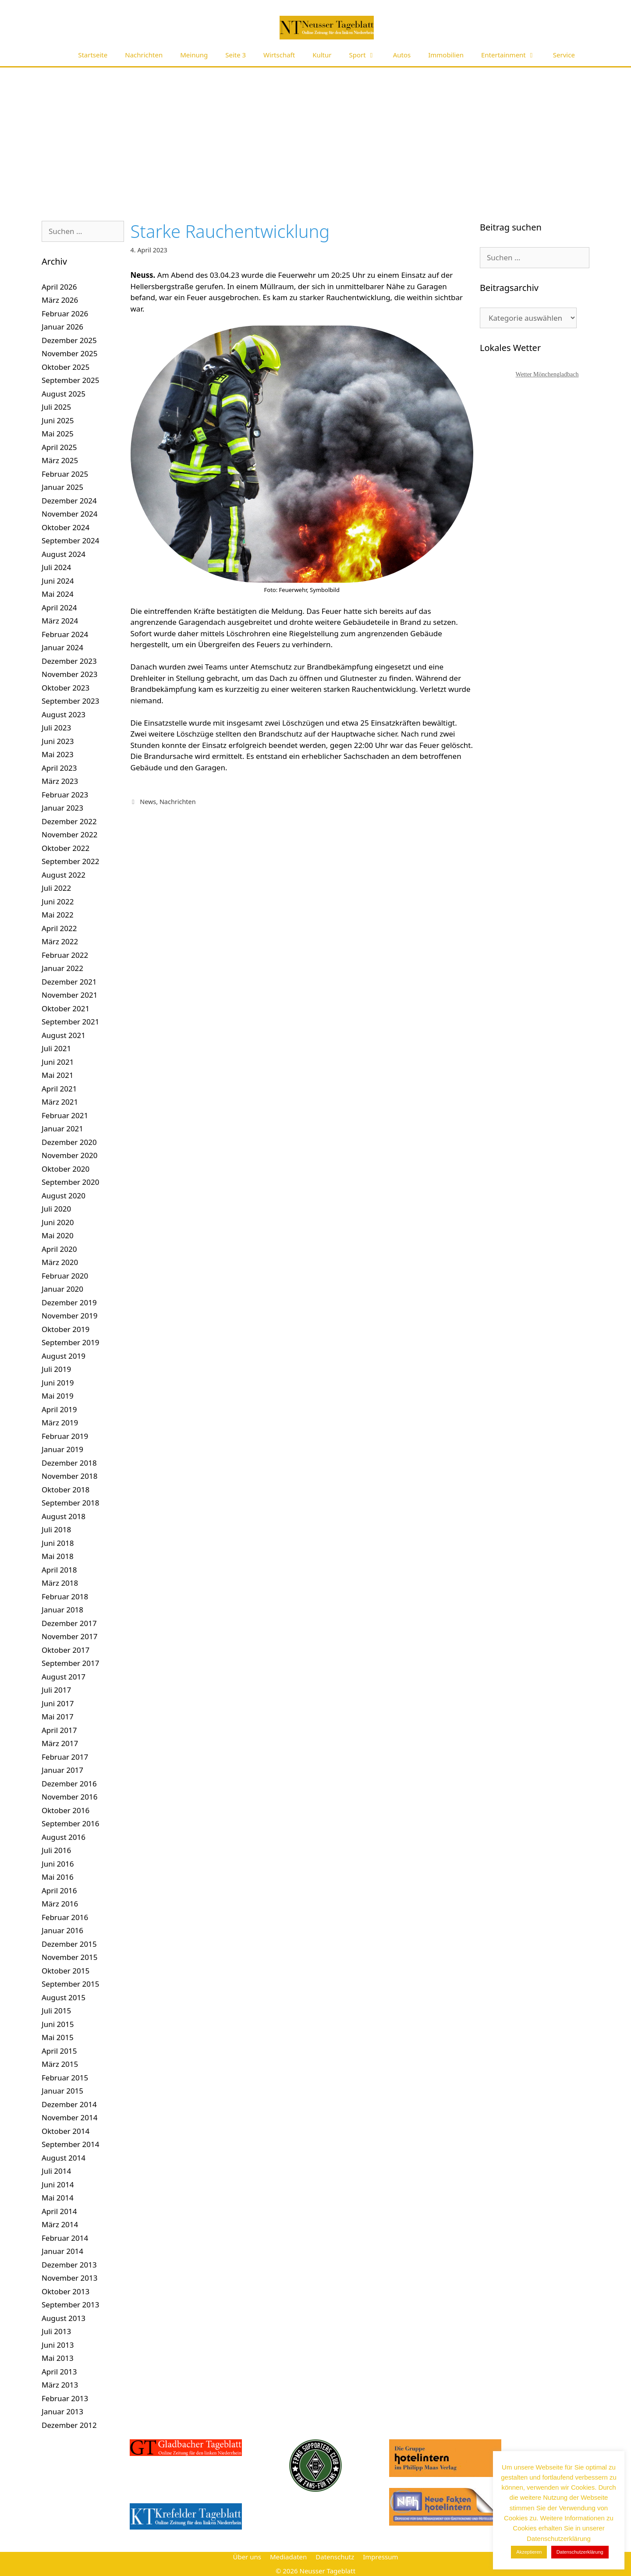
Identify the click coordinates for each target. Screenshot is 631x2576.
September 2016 (70, 1823)
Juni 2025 (58, 420)
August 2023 (63, 714)
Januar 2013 (62, 2411)
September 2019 (70, 1342)
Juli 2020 (56, 1209)
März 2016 (60, 1904)
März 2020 (60, 1262)
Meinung (194, 54)
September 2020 (70, 1182)
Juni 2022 (58, 901)
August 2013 (63, 2318)
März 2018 (60, 1583)
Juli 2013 (56, 2331)
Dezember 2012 (69, 2425)
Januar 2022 (62, 968)
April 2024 (59, 607)
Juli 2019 (56, 1369)
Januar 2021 (62, 1128)
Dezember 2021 (69, 982)
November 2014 (69, 2117)
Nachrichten (144, 54)
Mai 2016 (58, 1877)
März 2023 (60, 781)
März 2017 (60, 1743)
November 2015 (69, 1957)
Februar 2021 (65, 1115)
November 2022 (69, 834)
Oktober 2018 (65, 1490)
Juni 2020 (58, 1222)
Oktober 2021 (65, 1008)
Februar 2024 (65, 634)
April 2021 (59, 1089)
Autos (402, 54)
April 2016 (59, 1890)
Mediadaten (288, 2556)
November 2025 (69, 353)
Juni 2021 (58, 1062)
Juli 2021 (56, 1048)
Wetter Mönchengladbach (547, 374)
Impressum (380, 2556)
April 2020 (59, 1249)
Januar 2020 (62, 1289)
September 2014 (70, 2144)
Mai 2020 (58, 1235)
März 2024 (60, 621)
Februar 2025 (65, 474)
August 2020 (63, 1196)
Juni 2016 (58, 1864)
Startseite (92, 54)
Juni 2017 (58, 1703)
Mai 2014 (58, 2198)
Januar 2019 (62, 1449)
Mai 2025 (58, 434)
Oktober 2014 (65, 2131)
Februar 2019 (65, 1436)
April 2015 (59, 2051)
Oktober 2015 (65, 1971)
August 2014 (63, 2158)
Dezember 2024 (69, 501)
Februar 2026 (65, 313)
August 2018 (63, 1516)
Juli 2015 (56, 2011)
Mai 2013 (58, 2358)
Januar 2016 (62, 1930)
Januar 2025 (62, 487)
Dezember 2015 (69, 1944)
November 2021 (69, 995)
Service (564, 54)
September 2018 (70, 1503)
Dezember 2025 (69, 340)
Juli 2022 (56, 888)
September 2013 (70, 2305)
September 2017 (70, 1663)
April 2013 (59, 2372)
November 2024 (69, 514)
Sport (366, 55)
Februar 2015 (65, 2078)
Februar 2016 (65, 1917)
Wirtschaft (279, 54)
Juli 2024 (56, 567)
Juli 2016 (56, 1850)
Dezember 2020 (69, 1142)
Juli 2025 (56, 407)
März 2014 (60, 2224)
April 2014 (59, 2211)
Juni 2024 (58, 581)
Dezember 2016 (69, 1784)
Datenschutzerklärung (580, 2552)
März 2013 (60, 2385)
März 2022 (60, 941)
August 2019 (63, 1356)
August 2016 (63, 1837)
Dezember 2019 (69, 1302)
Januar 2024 (62, 647)
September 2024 (70, 540)
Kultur (321, 54)
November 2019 (69, 1316)
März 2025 (60, 460)
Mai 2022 (58, 915)
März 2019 (60, 1422)
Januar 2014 (62, 2251)
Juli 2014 (56, 2171)
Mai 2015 (58, 2037)
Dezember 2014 (69, 2104)
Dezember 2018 (69, 1463)
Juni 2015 (58, 2024)
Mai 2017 (58, 1716)
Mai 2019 (58, 1396)
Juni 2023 (58, 741)
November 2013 (69, 2278)
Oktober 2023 (65, 688)
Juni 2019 (58, 1383)
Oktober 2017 (65, 1650)
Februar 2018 (65, 1596)
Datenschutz (335, 2556)
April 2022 (59, 928)
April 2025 (59, 447)
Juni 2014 (58, 2184)
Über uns (247, 2556)
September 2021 (70, 1022)
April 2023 (59, 768)
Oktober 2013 (65, 2291)
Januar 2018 (62, 1610)
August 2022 (63, 875)
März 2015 (60, 2064)
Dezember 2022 (69, 821)
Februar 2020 (65, 1276)
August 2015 (63, 1997)
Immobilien (446, 54)
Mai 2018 (58, 1556)
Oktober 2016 (65, 1810)
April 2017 (59, 1730)
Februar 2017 (65, 1757)
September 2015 (70, 1984)
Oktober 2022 (65, 848)
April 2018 (59, 1570)
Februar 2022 (65, 955)
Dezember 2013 (69, 2265)
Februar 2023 (65, 795)
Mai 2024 (58, 594)
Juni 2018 (58, 1543)
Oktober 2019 (65, 1329)
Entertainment (512, 55)
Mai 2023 (58, 754)
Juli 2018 (56, 1529)
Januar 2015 (62, 2091)
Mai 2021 (58, 1075)
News (148, 801)
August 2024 (63, 554)
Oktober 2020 (65, 1169)
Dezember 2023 (69, 661)
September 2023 (70, 701)
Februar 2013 (65, 2398)
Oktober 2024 (65, 527)
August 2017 (63, 1677)
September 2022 (70, 861)
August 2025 (63, 394)
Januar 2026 (62, 327)
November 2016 (69, 1797)
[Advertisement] (315, 133)
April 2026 (59, 287)
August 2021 (63, 1035)
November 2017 (69, 1636)
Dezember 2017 (69, 1623)
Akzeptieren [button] (529, 2552)
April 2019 (59, 1409)
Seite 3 (235, 54)
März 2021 (60, 1102)
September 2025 (70, 380)
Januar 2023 (62, 808)
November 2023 (69, 674)
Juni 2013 (58, 2345)
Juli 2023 (56, 728)
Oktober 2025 (65, 367)
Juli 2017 (56, 1690)
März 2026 (60, 300)
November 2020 (69, 1155)
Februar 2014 (65, 2238)
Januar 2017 (62, 1770)
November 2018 (69, 1476)
